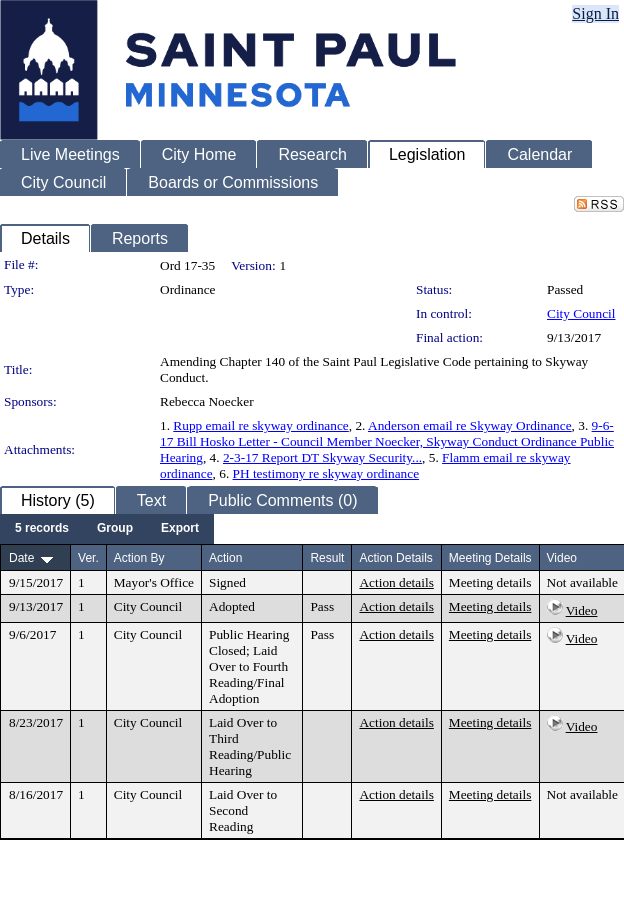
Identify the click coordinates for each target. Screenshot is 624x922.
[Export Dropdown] (180, 529)
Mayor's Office (154, 582)
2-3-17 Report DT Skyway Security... (322, 457)
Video (582, 610)
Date (21, 558)
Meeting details (490, 582)
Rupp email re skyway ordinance (260, 425)
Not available (582, 582)
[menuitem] (42, 529)
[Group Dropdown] (115, 529)
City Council (581, 313)
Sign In (595, 13)
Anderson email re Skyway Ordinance (470, 425)
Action (225, 558)
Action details (396, 582)
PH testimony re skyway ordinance (326, 473)
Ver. (88, 558)
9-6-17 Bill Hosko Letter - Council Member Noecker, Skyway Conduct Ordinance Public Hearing (387, 441)
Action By (139, 558)
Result (327, 558)
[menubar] (107, 529)
